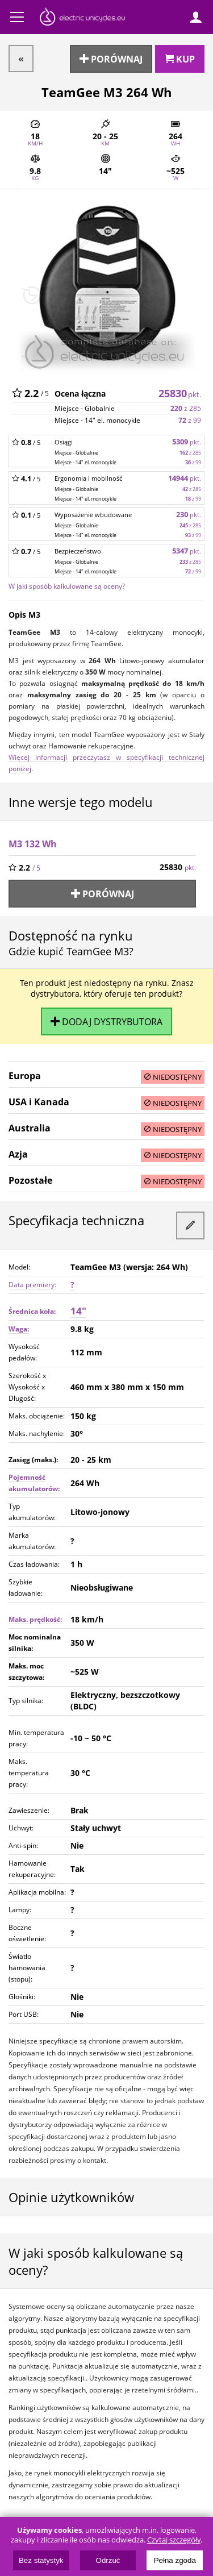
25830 (179, 393)
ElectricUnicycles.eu (82, 18)
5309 (186, 442)
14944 (184, 478)
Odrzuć (108, 2560)
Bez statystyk (41, 2560)
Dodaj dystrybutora (106, 1021)
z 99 (189, 420)
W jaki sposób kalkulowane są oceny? (67, 585)
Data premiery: (32, 1284)
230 (188, 514)
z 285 (185, 408)
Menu (17, 17)
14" (78, 1310)
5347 (186, 551)
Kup (180, 58)
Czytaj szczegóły (174, 2540)
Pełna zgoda (175, 2560)
